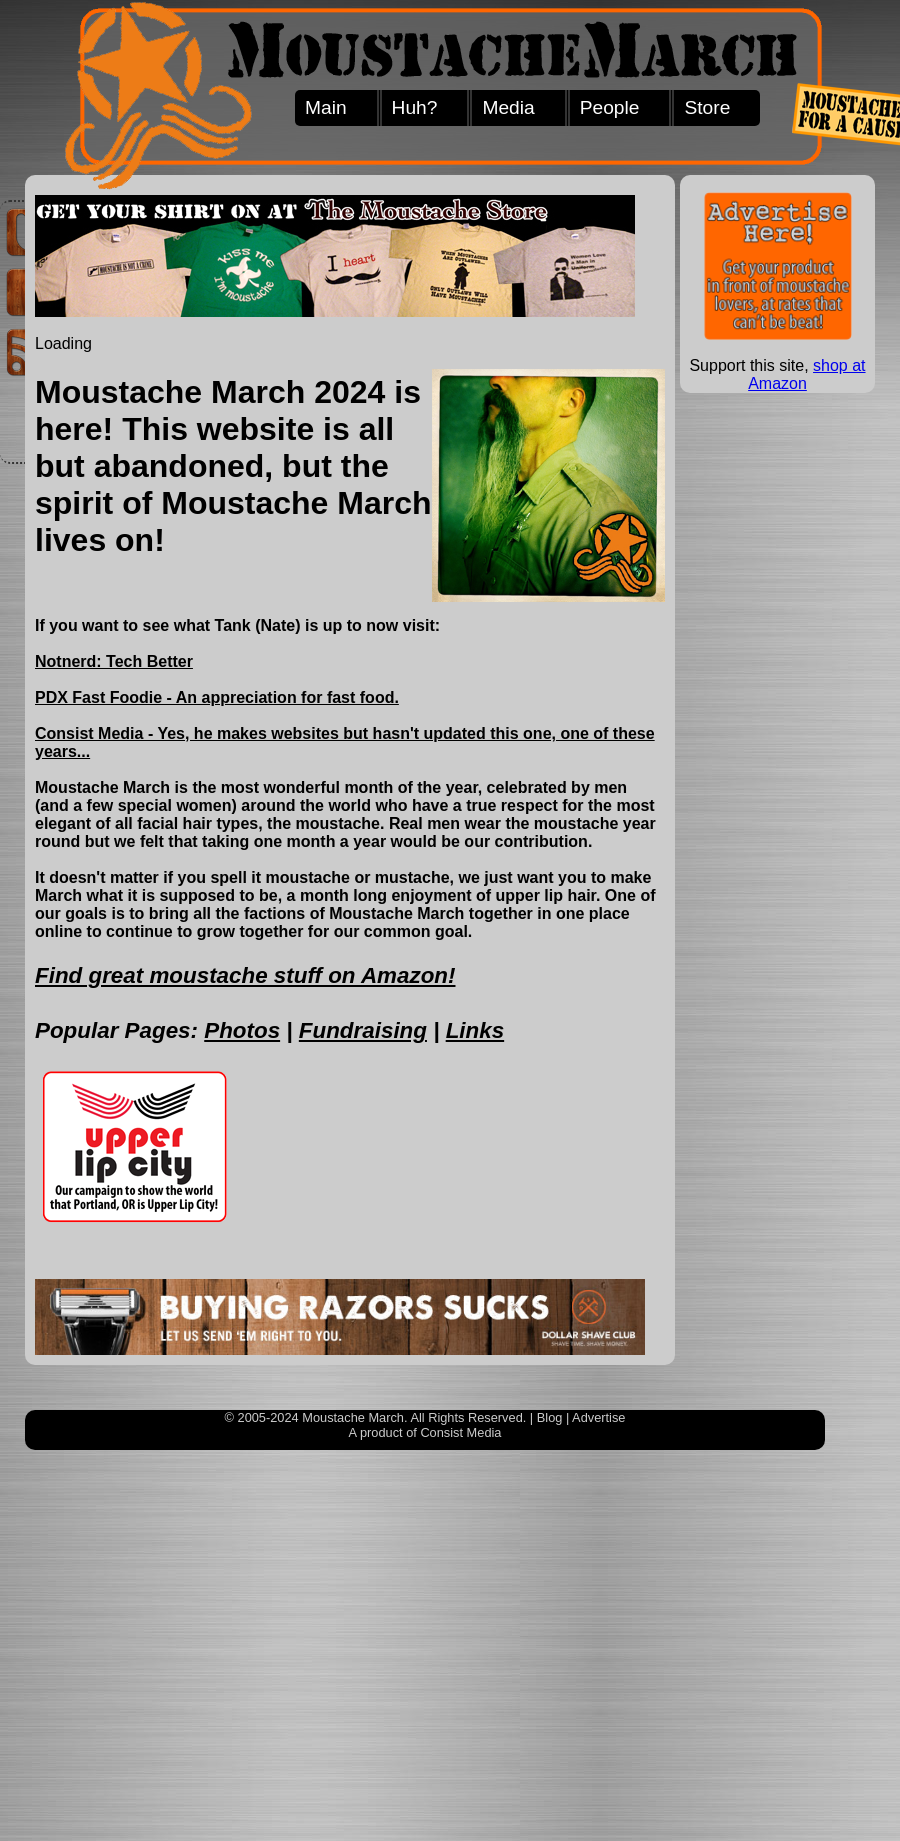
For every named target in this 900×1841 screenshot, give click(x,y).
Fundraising (363, 1030)
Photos (242, 1030)
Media (508, 107)
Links (475, 1030)
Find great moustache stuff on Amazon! (245, 975)
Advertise (598, 1417)
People (610, 107)
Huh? (415, 107)
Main (326, 107)
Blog (550, 1417)
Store (707, 107)
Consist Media (460, 1432)
